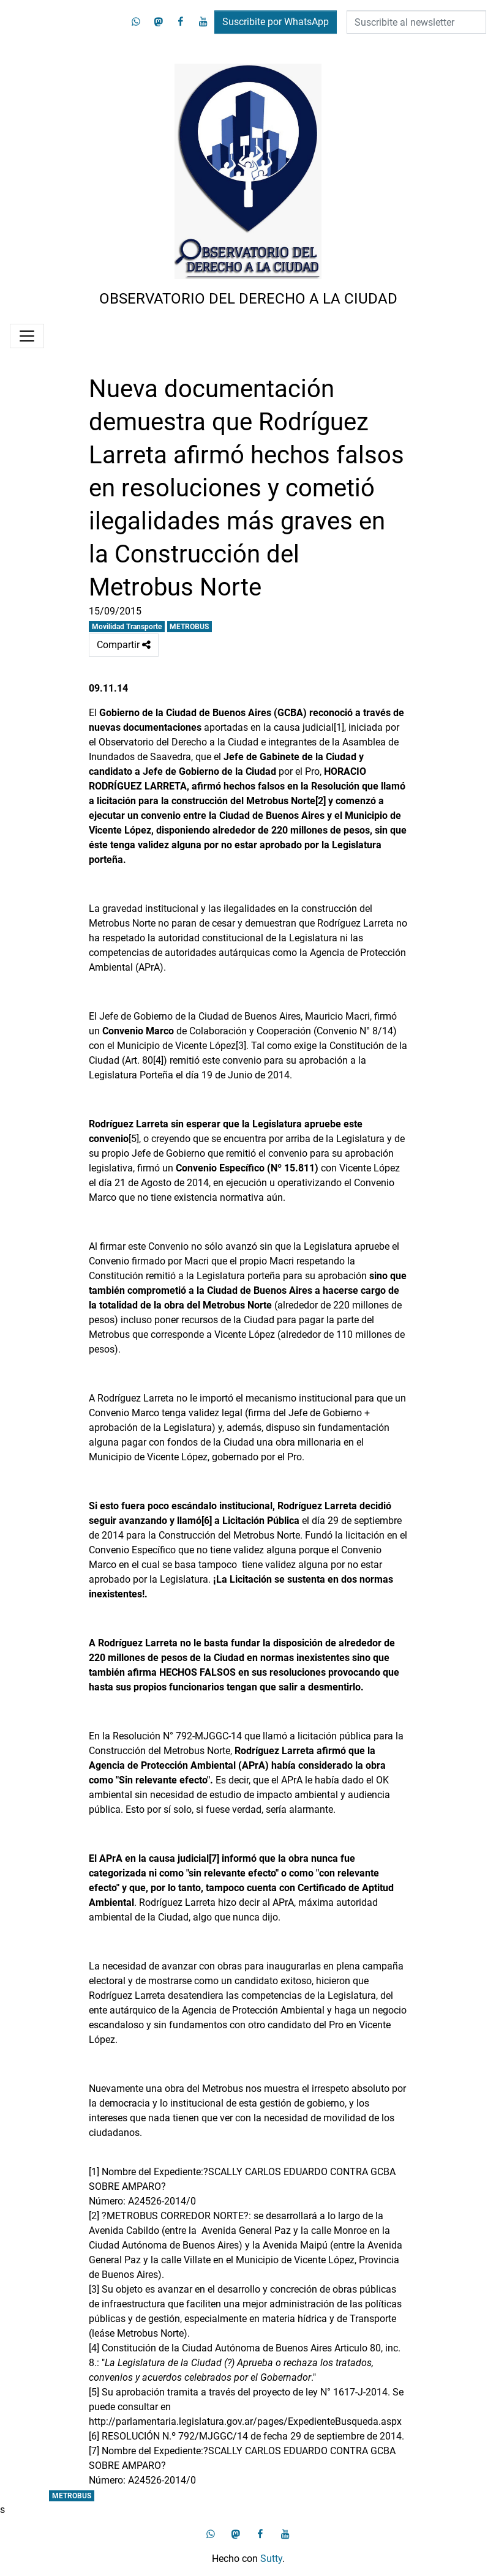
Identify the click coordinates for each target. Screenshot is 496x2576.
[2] (94, 2216)
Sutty (271, 2558)
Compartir (124, 645)
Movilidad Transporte (127, 626)
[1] (339, 727)
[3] (241, 1045)
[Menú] (27, 336)
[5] (134, 1138)
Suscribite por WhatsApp (275, 22)
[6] (94, 2436)
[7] (94, 2451)
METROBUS (189, 626)
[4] (158, 1060)
